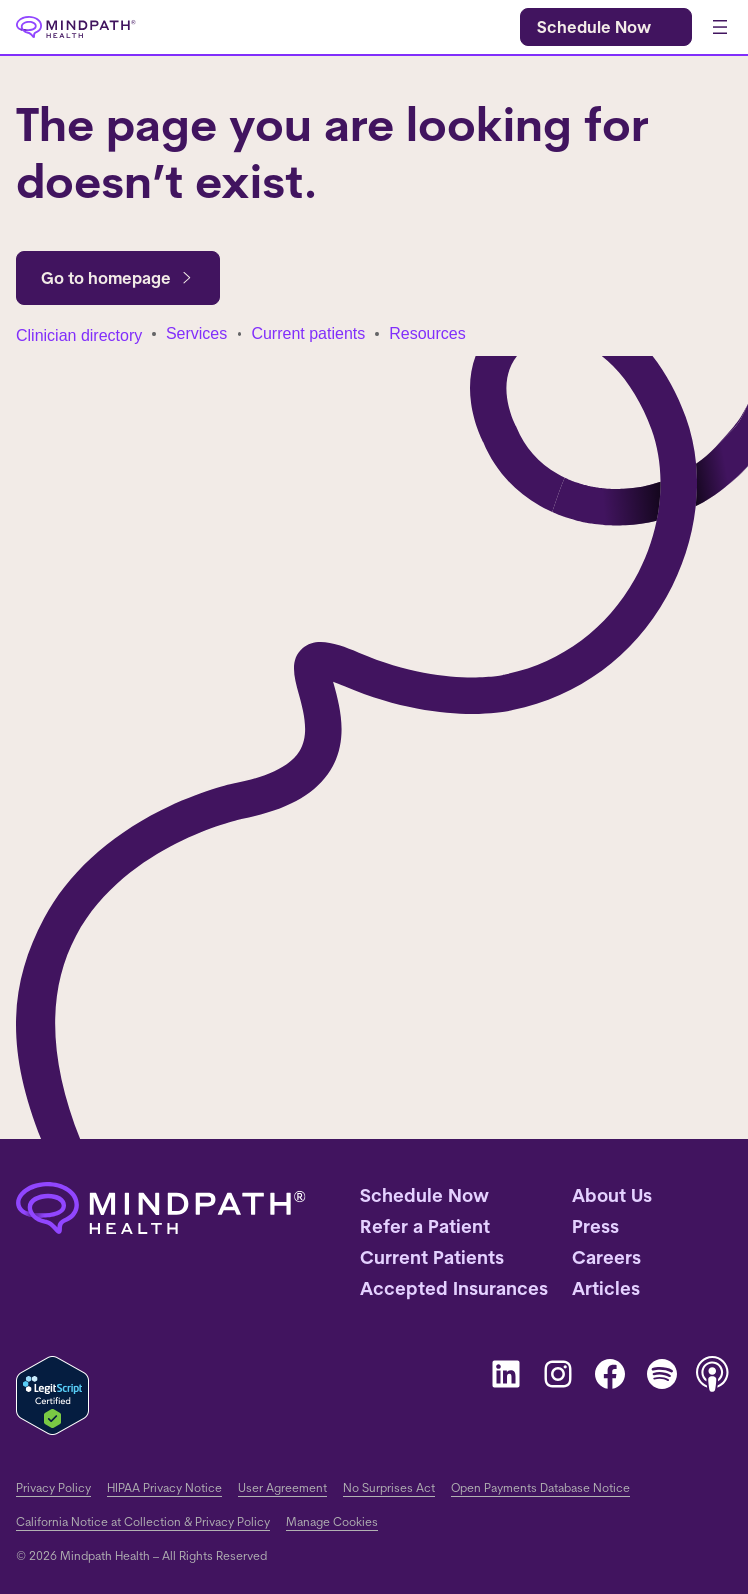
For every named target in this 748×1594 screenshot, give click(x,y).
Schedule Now (594, 27)
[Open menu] (720, 27)
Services (196, 333)
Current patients (308, 333)
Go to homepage (118, 278)
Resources (427, 333)
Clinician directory (79, 335)
